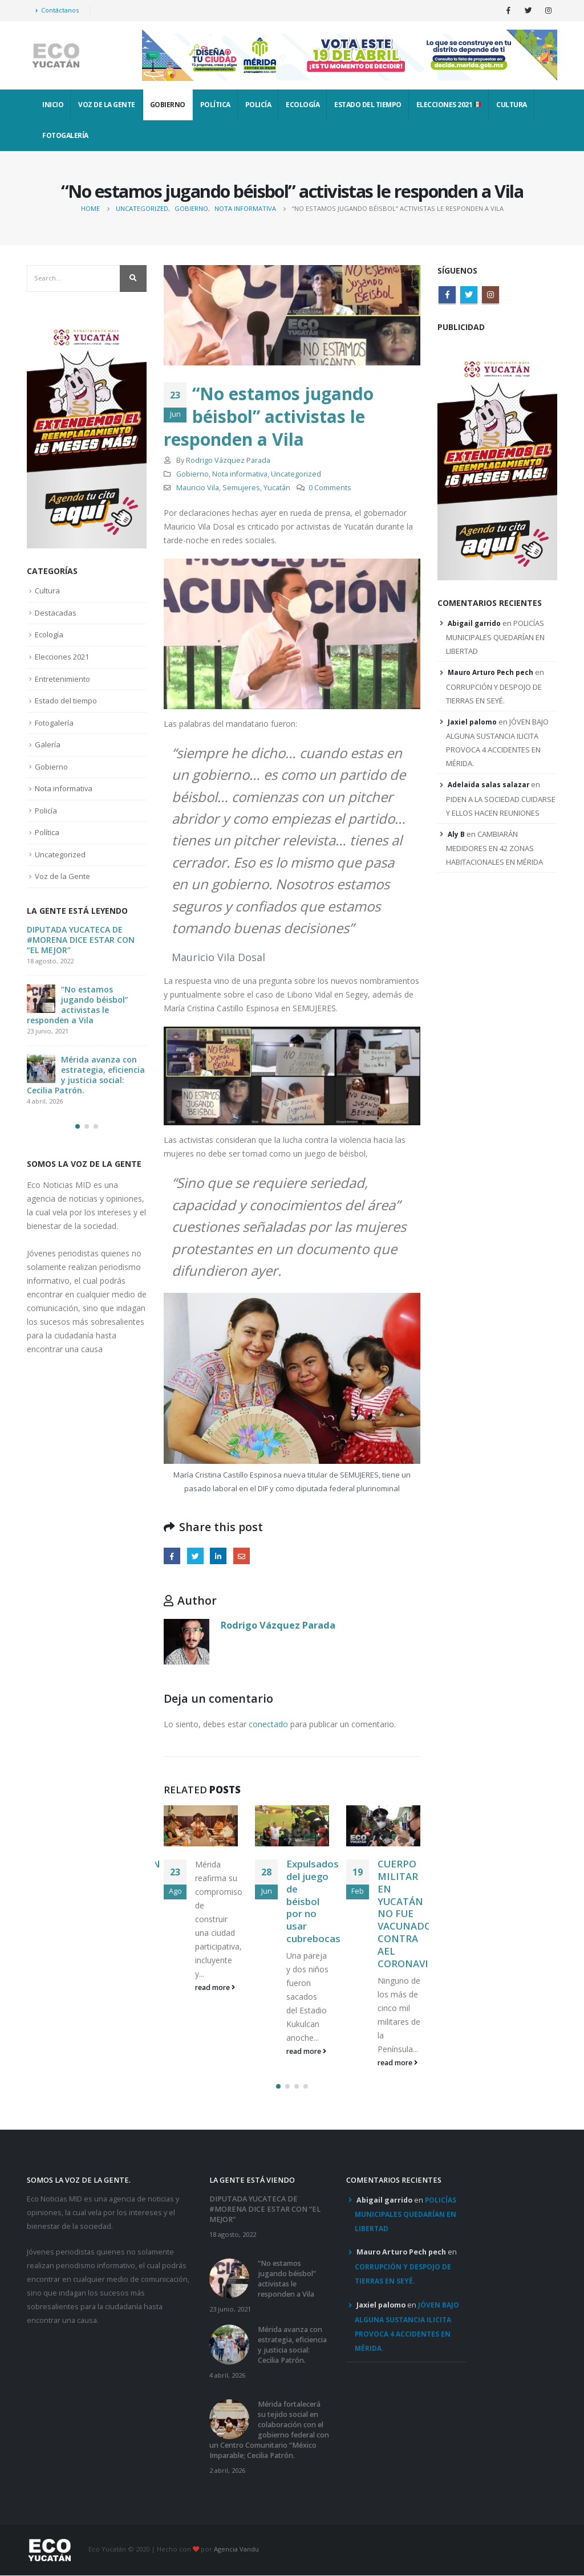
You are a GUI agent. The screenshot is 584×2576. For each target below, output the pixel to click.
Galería (47, 744)
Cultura (511, 104)
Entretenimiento (62, 678)
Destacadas (55, 613)
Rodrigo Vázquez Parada (228, 460)
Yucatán (276, 488)
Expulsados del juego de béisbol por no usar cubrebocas (313, 1901)
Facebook (172, 1556)
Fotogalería (65, 135)
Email (241, 1556)
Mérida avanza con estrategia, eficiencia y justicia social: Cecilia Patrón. (86, 1075)
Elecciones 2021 (448, 104)
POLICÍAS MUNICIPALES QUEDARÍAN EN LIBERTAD (495, 637)
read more (215, 1987)
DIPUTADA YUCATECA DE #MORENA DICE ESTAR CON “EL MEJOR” (81, 939)
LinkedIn (218, 1556)
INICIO (52, 104)
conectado (268, 1724)
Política (215, 104)
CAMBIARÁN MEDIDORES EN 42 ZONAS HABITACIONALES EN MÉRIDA (494, 848)
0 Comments (330, 488)
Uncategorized (296, 474)
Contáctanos (57, 10)
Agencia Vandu (236, 2549)
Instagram (490, 294)
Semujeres (241, 488)
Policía (258, 104)
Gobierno (167, 104)
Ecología (302, 104)
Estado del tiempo (368, 104)
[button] (278, 2086)
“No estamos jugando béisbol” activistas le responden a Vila (77, 1004)
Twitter (195, 1556)
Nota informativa (239, 474)
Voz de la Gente (106, 104)
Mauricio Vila (197, 488)
